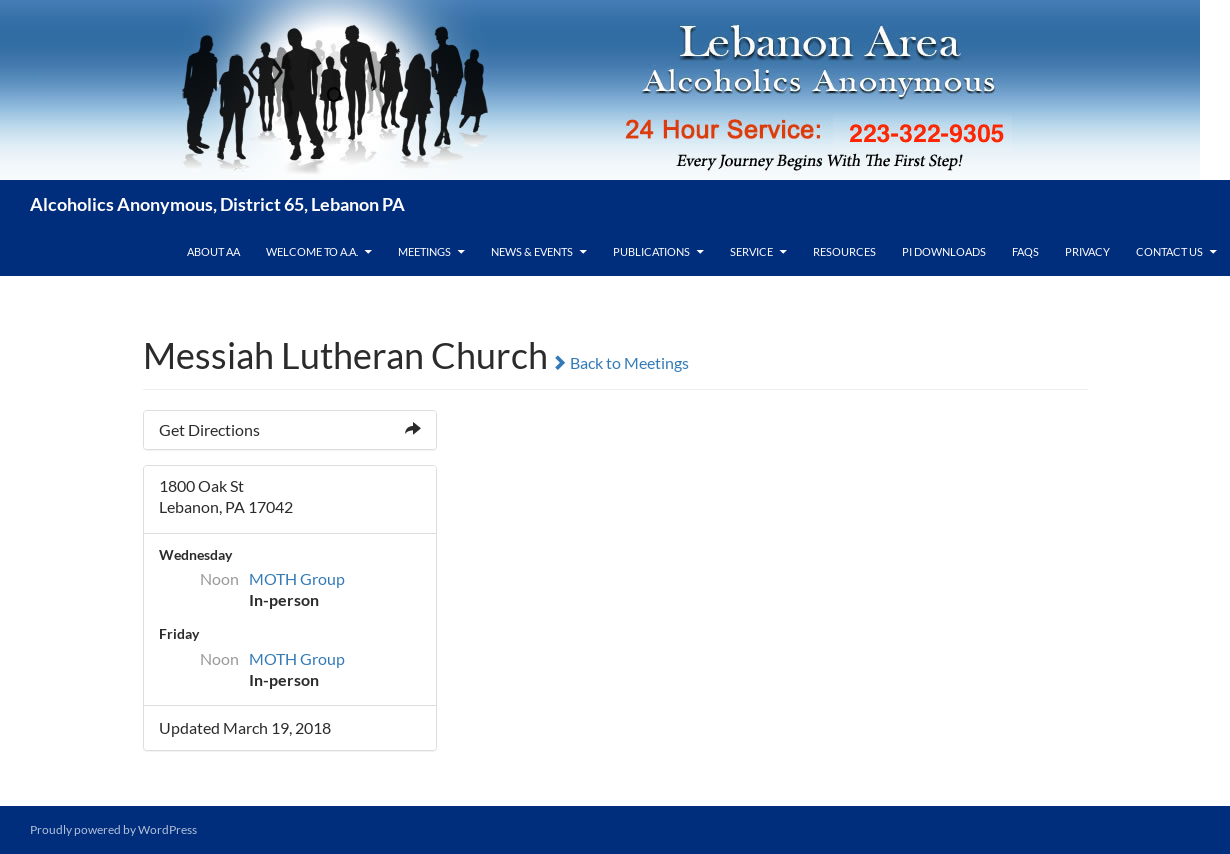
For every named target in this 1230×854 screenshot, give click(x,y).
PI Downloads (944, 251)
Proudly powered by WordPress (113, 829)
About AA (213, 251)
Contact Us (1169, 251)
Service (751, 251)
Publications (651, 251)
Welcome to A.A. (312, 251)
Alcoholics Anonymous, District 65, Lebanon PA (217, 204)
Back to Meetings (620, 362)
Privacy (1087, 251)
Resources (844, 251)
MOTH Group (297, 578)
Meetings (424, 251)
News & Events (532, 251)
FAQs (1025, 251)
